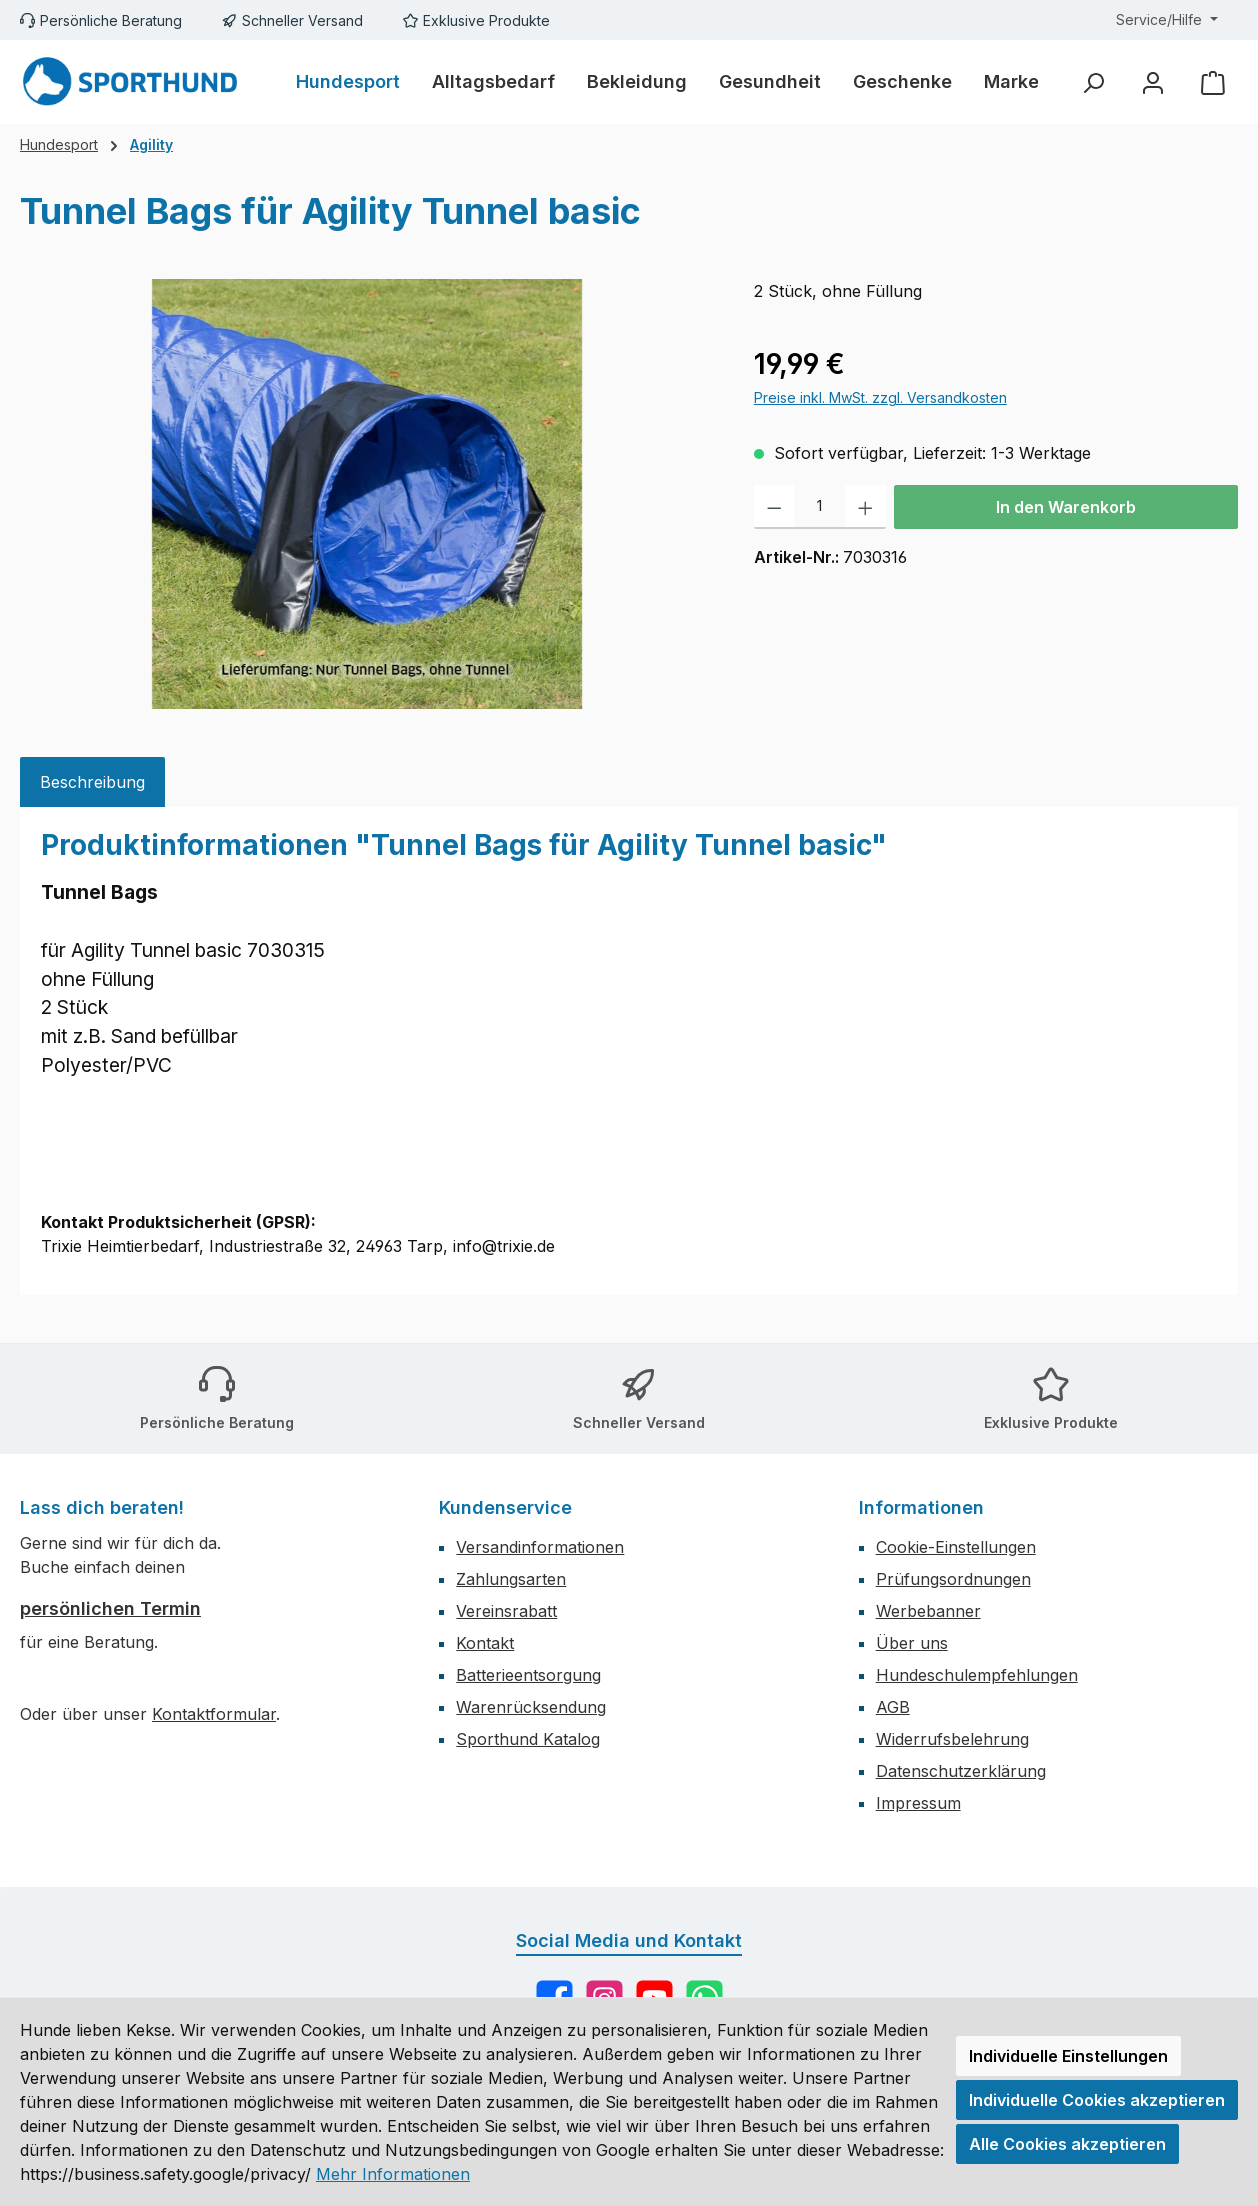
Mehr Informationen (393, 2174)
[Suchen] (1093, 82)
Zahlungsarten (511, 1579)
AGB (893, 1707)
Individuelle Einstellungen (1068, 2056)
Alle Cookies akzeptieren (1067, 2144)
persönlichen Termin (110, 1608)
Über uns (912, 1643)
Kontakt (485, 1643)
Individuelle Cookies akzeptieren (1097, 2100)
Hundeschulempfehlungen (977, 1675)
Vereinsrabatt (506, 1611)
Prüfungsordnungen (953, 1579)
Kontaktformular (214, 1714)
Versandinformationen (540, 1547)
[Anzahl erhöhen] (865, 507)
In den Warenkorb (1066, 507)
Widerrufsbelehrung (952, 1739)
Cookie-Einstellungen (956, 1547)
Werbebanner (928, 1611)
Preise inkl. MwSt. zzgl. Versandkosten (880, 397)
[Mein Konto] (1153, 82)
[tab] (92, 782)
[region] (367, 494)
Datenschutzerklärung (961, 1771)
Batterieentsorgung (528, 1675)
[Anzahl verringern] (774, 507)
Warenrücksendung (531, 1707)
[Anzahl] (819, 507)
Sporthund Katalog (528, 1739)
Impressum (918, 1803)
